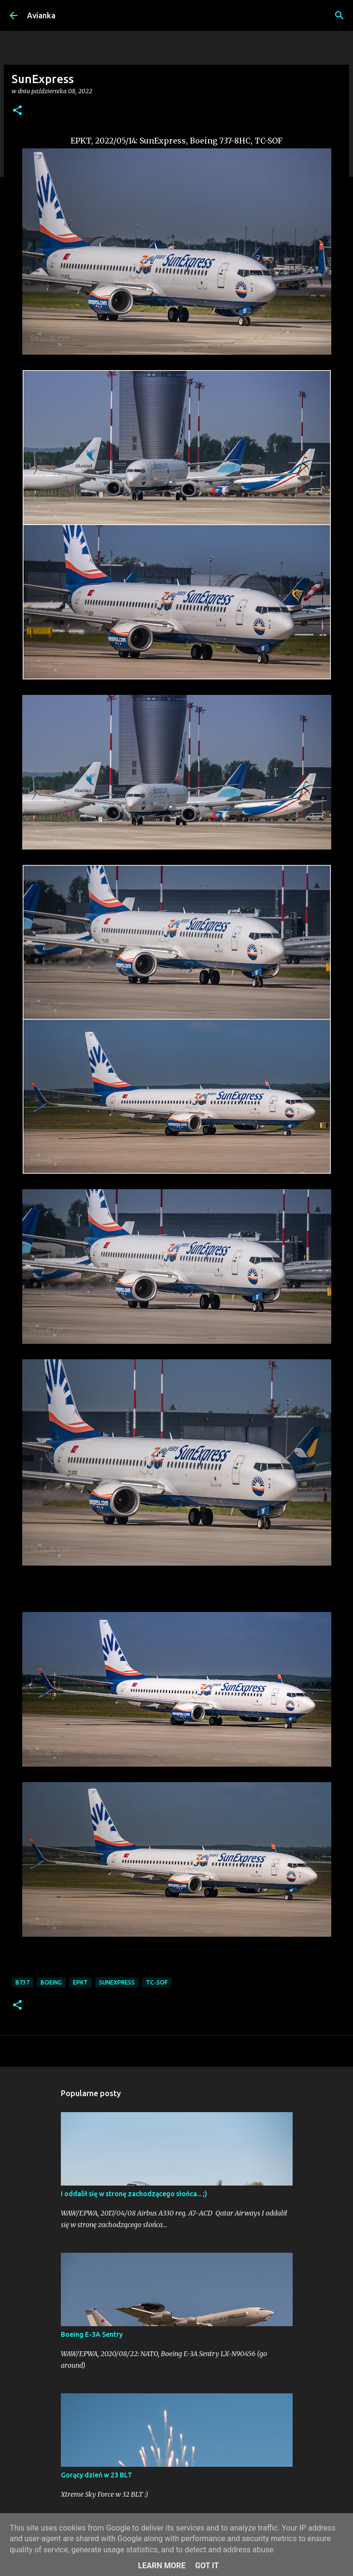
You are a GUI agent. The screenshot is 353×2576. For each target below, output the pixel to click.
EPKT (80, 1982)
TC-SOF (157, 1982)
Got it (207, 2565)
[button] (17, 110)
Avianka (41, 15)
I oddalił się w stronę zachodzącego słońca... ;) (134, 2194)
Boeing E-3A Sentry (92, 2334)
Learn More (161, 2565)
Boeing (51, 1982)
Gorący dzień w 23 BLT (96, 2475)
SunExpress (117, 1982)
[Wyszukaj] (339, 15)
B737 (22, 1982)
